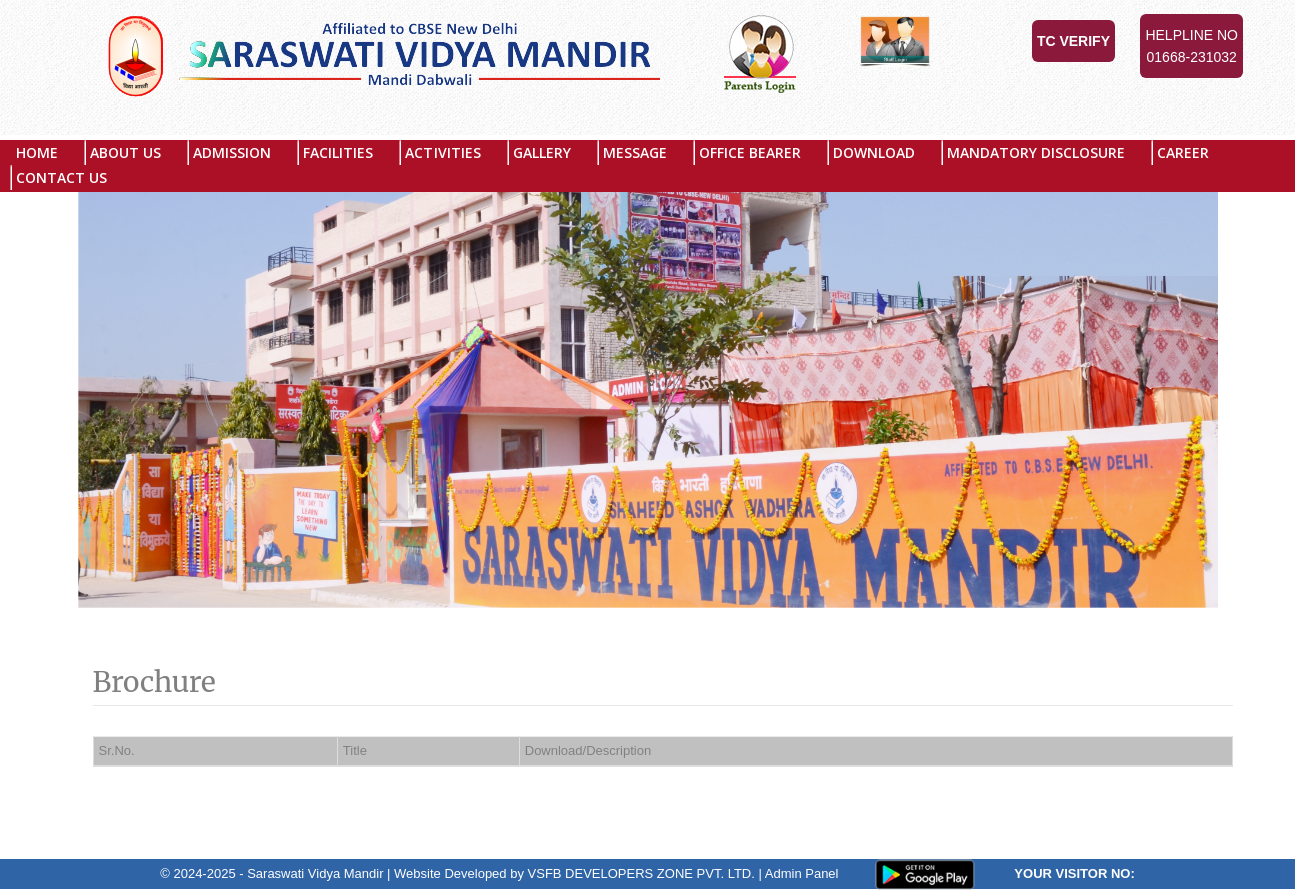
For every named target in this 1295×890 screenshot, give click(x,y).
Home (37, 152)
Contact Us (61, 177)
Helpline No (1191, 47)
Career (1183, 152)
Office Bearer (750, 152)
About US (125, 152)
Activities (442, 152)
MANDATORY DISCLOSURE (1036, 152)
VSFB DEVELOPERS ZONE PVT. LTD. (641, 873)
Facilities (338, 152)
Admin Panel (802, 873)
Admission (232, 152)
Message (635, 152)
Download (874, 152)
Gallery (542, 152)
